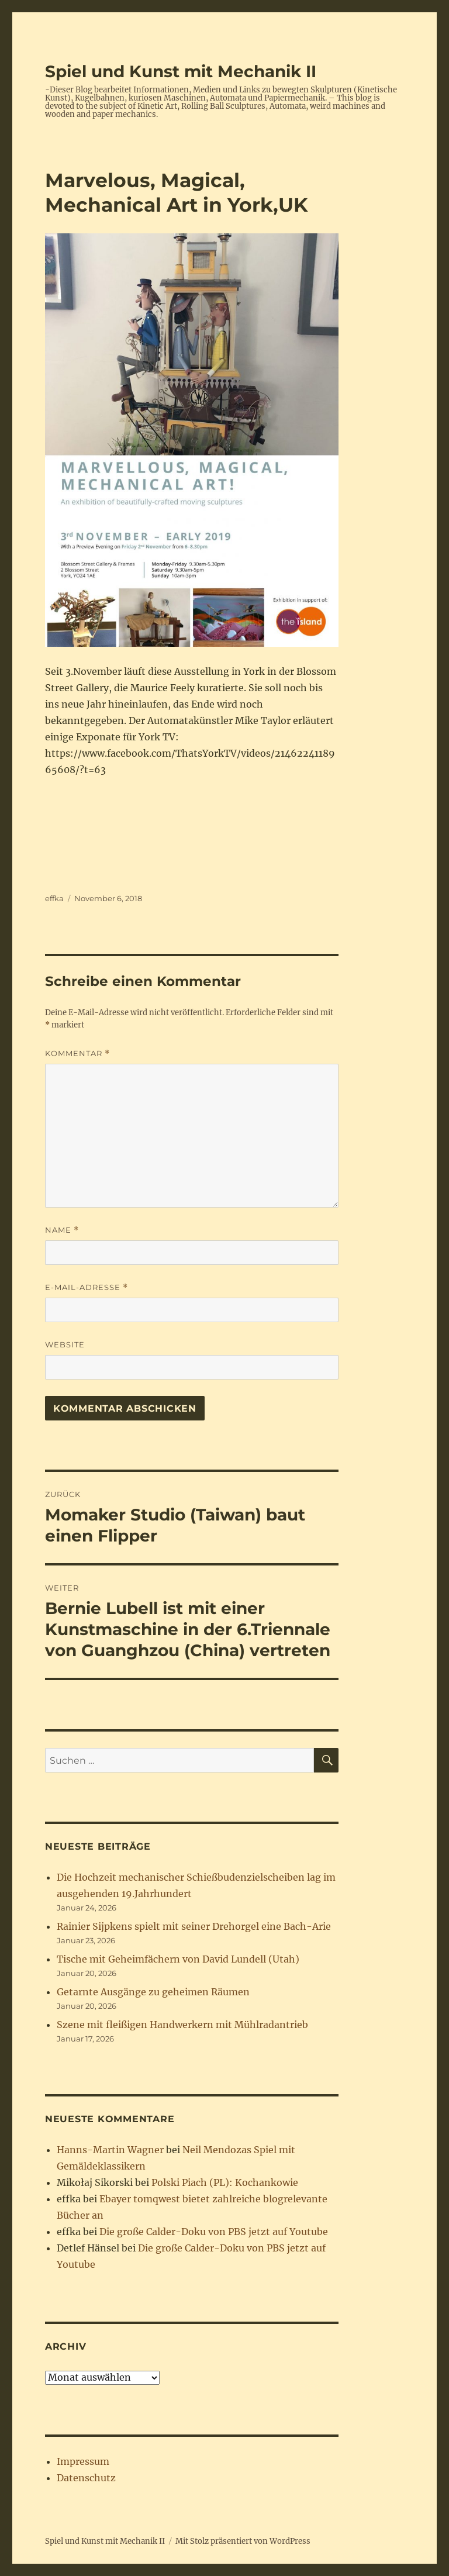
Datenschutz (86, 2478)
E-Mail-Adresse (86, 1287)
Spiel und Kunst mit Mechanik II (180, 71)
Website (65, 1344)
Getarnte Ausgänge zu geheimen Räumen (153, 1992)
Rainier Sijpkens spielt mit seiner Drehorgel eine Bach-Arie (194, 1926)
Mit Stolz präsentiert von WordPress (242, 2541)
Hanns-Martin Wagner (110, 2150)
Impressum (83, 2461)
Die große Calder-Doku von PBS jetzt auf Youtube (213, 2231)
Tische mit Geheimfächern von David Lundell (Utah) (178, 1959)
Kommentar (77, 1053)
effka (54, 898)
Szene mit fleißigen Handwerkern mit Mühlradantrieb (182, 2024)
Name (62, 1230)
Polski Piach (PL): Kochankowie (224, 2182)
